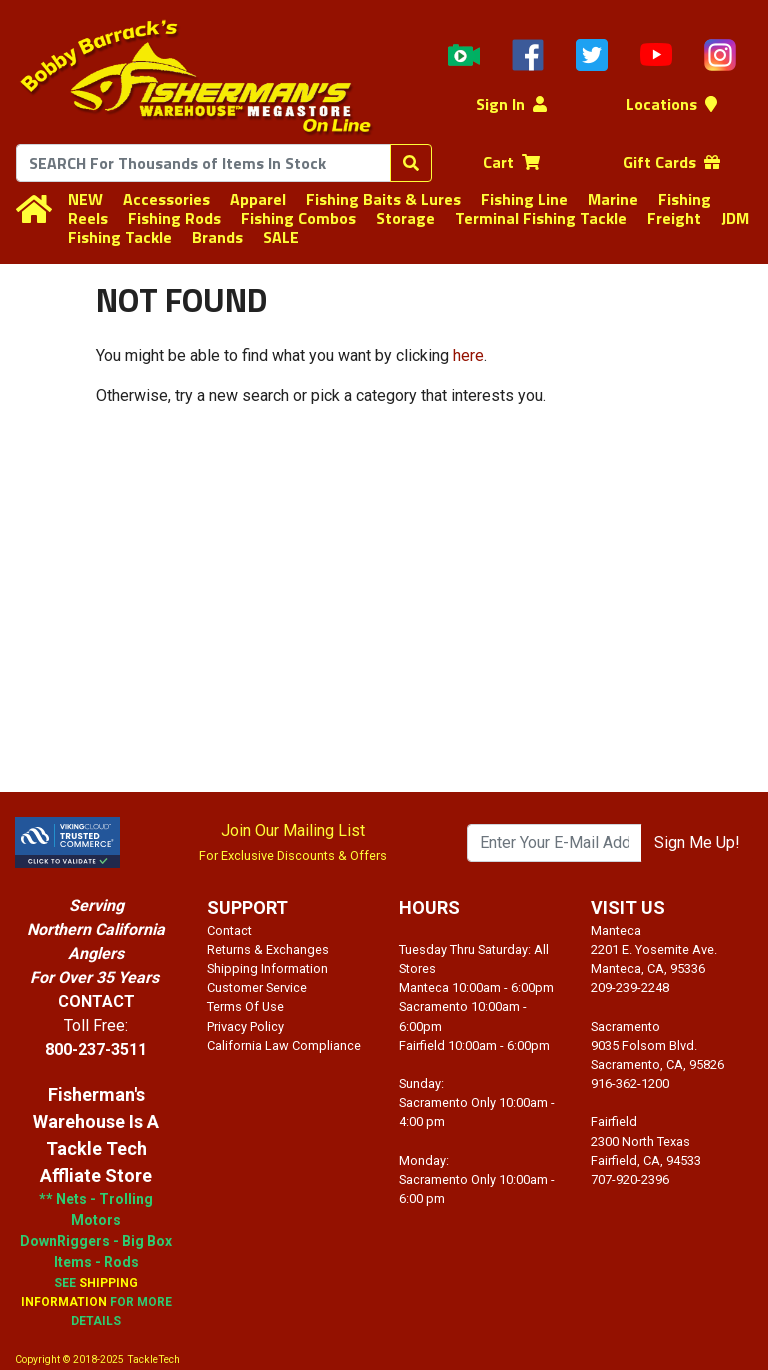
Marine (613, 199)
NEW (85, 199)
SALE (281, 237)
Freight (674, 218)
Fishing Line (524, 199)
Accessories (166, 199)
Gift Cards (671, 162)
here (468, 355)
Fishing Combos (298, 218)
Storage (405, 218)
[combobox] (203, 163)
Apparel (258, 199)
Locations (671, 104)
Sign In (511, 104)
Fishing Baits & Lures (383, 199)
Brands (217, 237)
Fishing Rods (174, 218)
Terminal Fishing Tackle (541, 218)
